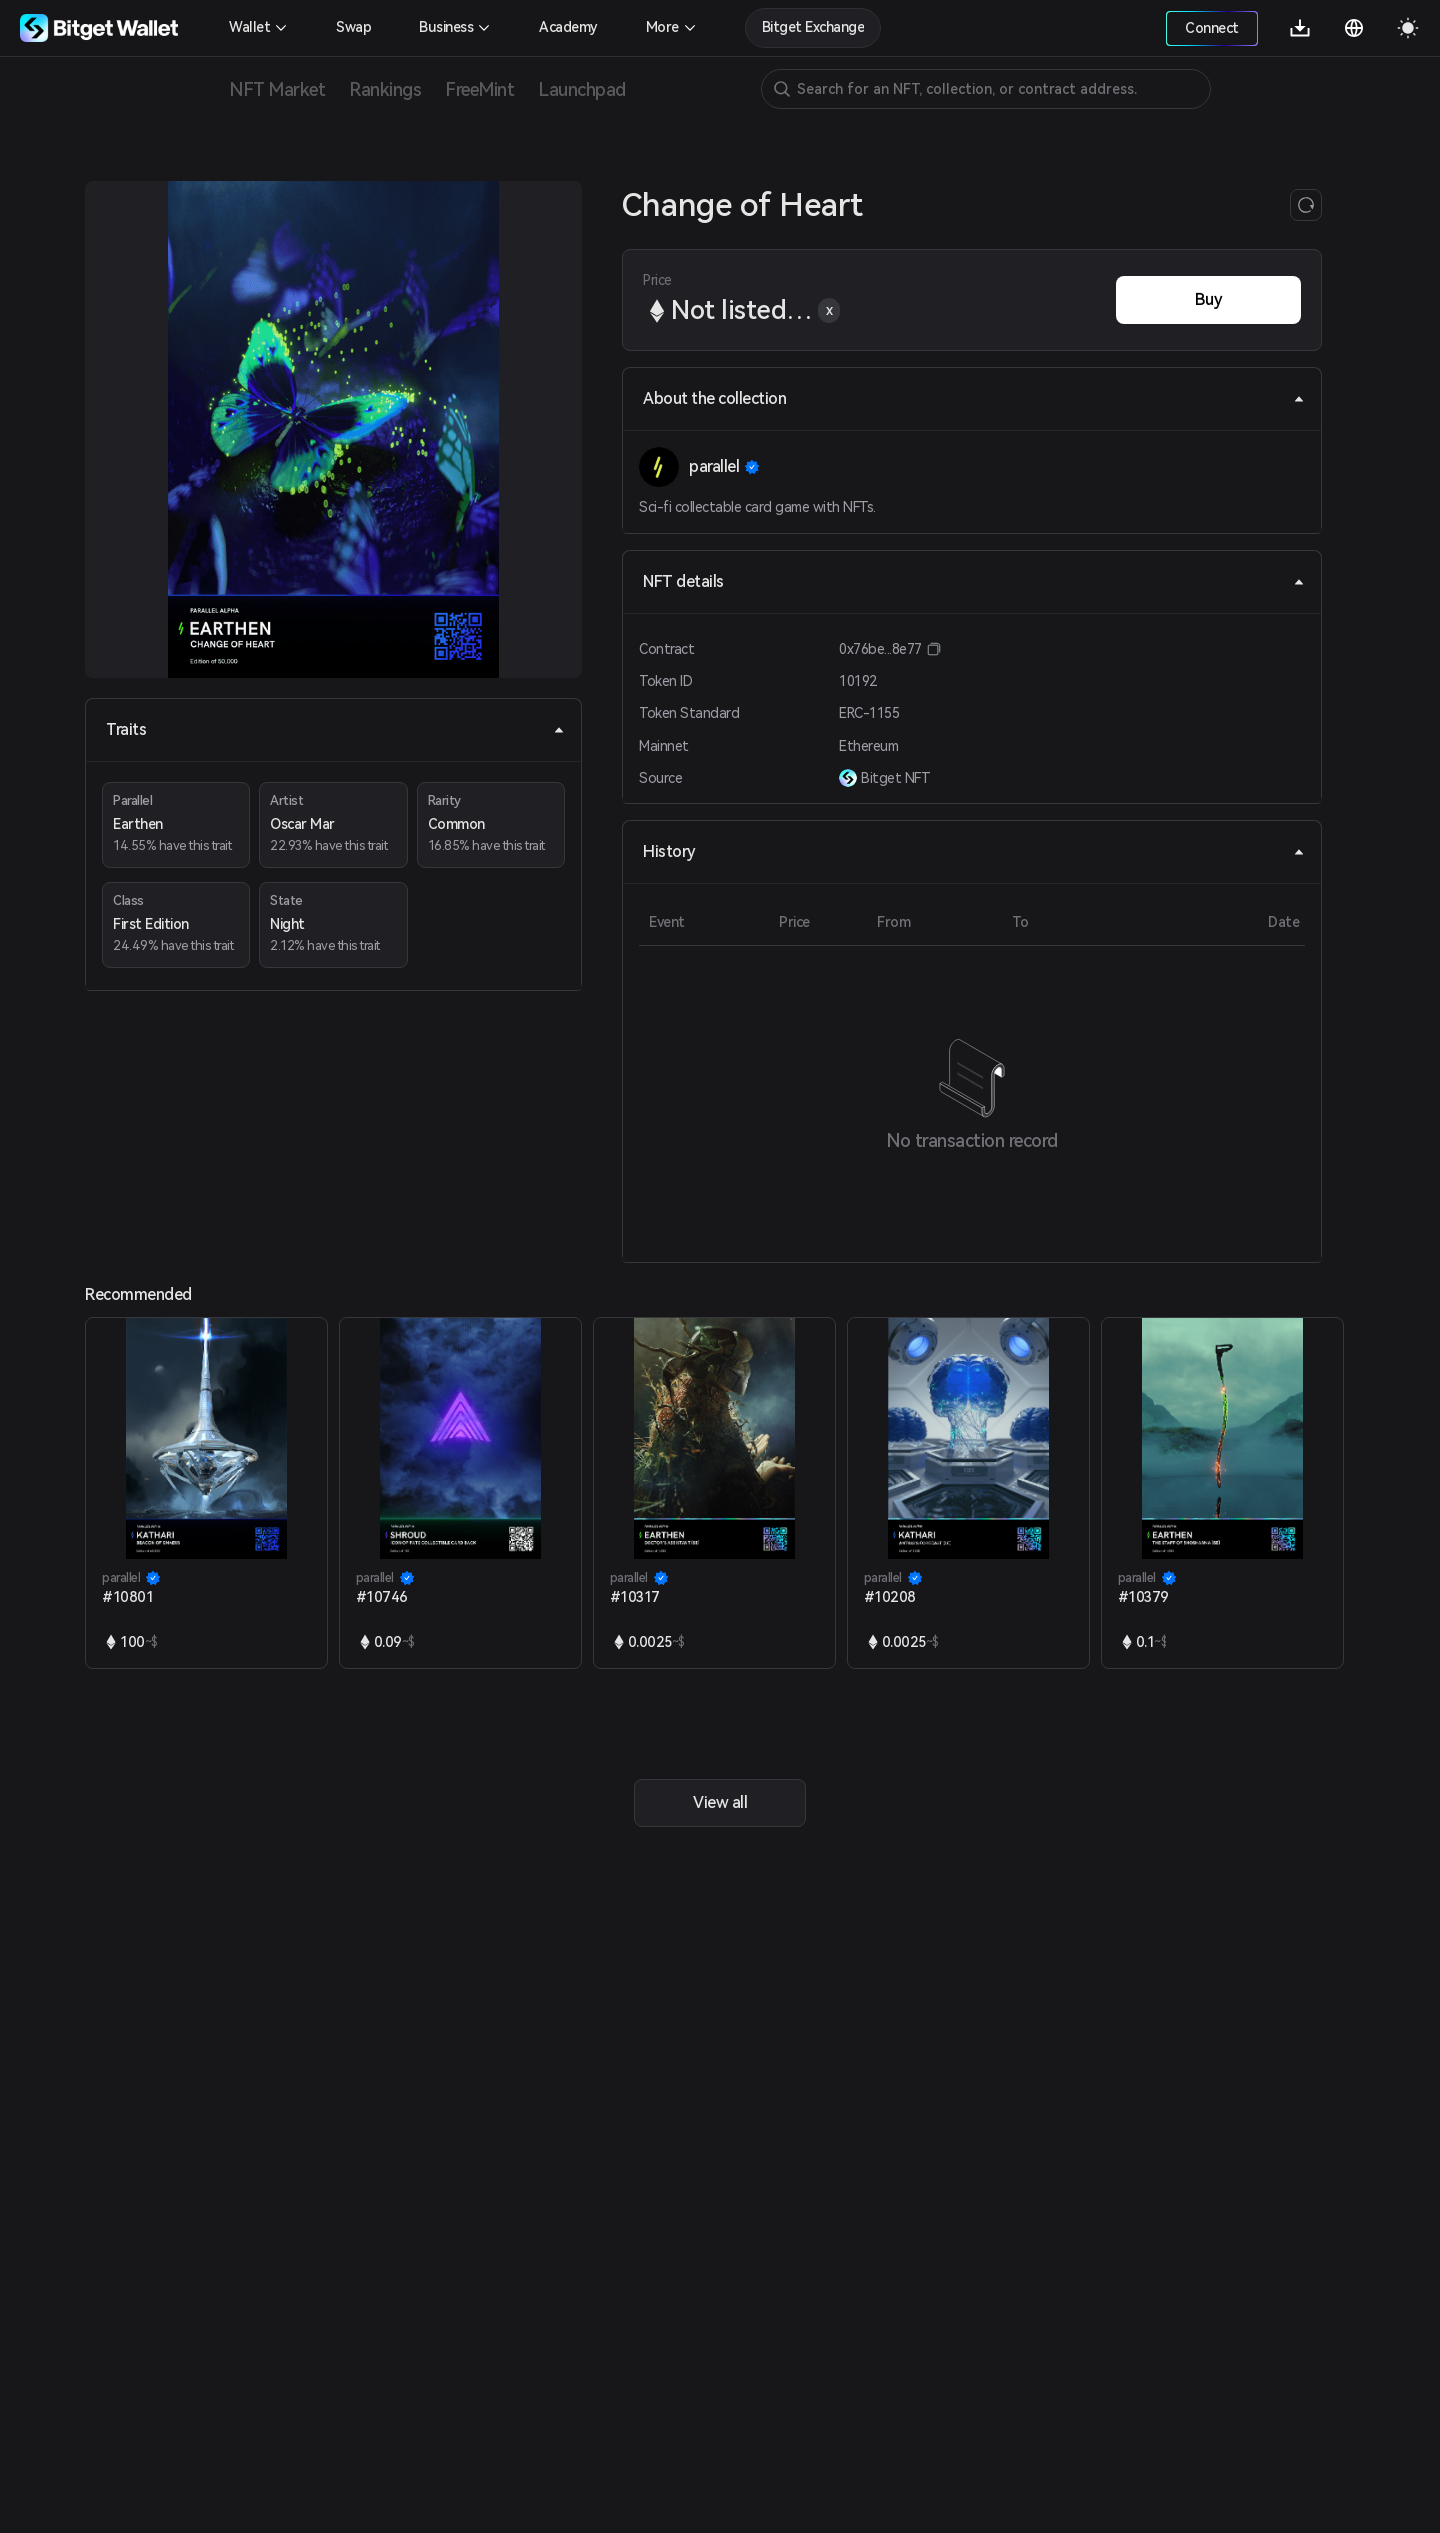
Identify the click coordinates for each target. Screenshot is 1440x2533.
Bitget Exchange (813, 27)
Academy (568, 27)
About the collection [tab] (974, 398)
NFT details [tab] (974, 581)
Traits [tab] (335, 729)
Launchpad (582, 89)
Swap (353, 27)
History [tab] (974, 851)
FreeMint (479, 89)
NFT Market (277, 89)
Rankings (385, 89)
